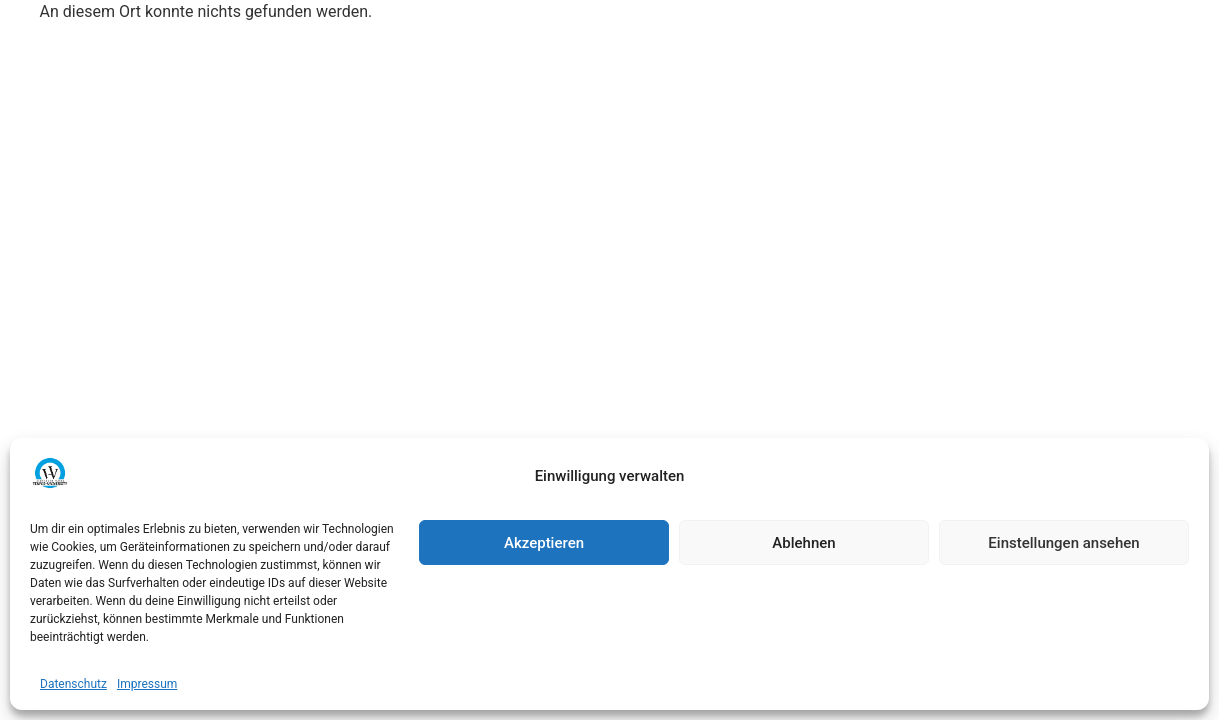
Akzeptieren (544, 543)
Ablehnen (803, 543)
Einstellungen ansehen (1063, 543)
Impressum (147, 684)
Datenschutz (73, 684)
